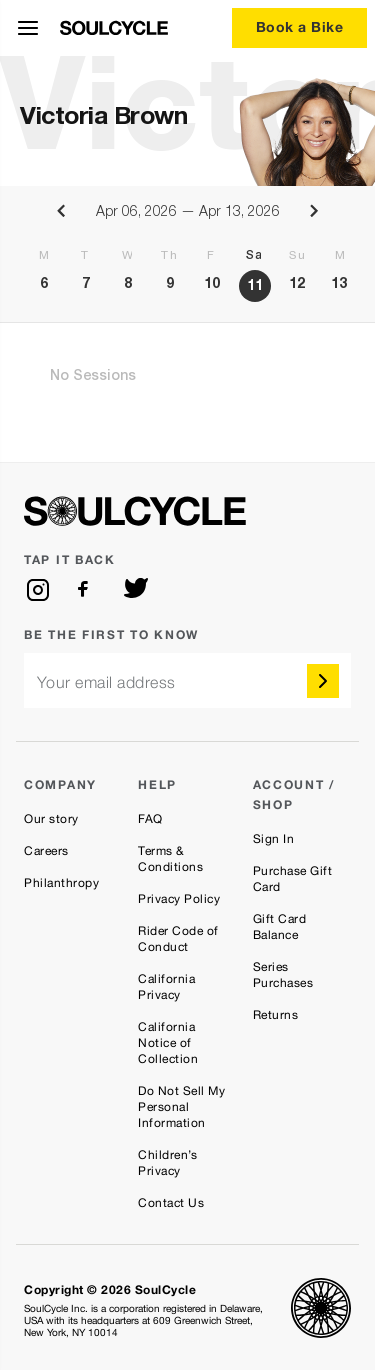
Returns (276, 1015)
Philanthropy (61, 883)
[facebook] (87, 590)
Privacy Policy (179, 899)
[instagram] (38, 590)
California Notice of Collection (168, 1043)
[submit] (323, 681)
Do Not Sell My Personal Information (181, 1107)
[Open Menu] (28, 28)
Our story (51, 819)
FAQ (150, 819)
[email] (187, 680)
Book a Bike (300, 26)
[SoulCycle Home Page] (114, 28)
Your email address (106, 682)
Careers (46, 851)
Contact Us (171, 1203)
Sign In (274, 839)
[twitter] (136, 590)
